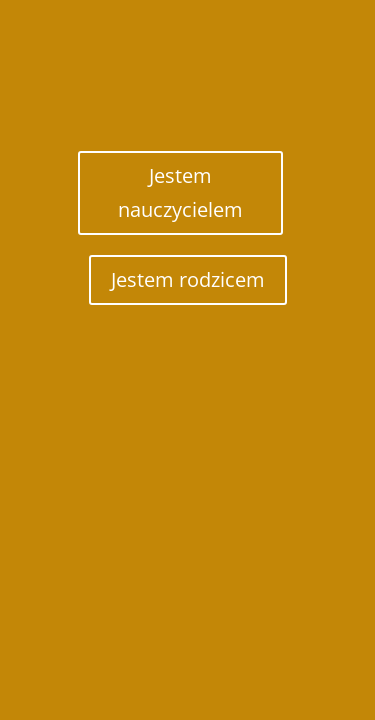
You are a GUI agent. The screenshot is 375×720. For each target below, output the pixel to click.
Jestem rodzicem (188, 279)
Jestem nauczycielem (180, 192)
